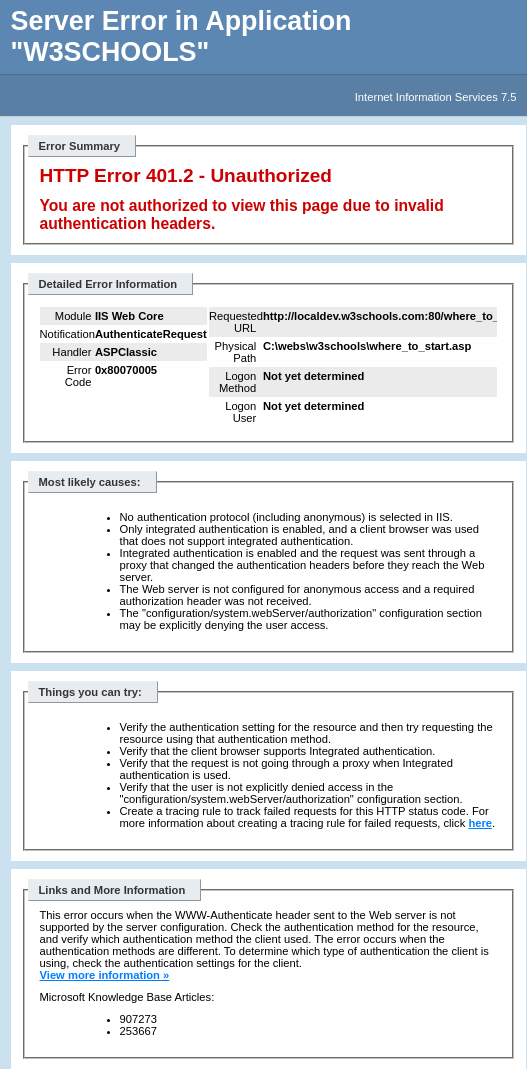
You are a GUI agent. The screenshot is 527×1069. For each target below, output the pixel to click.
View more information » (105, 975)
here (480, 823)
